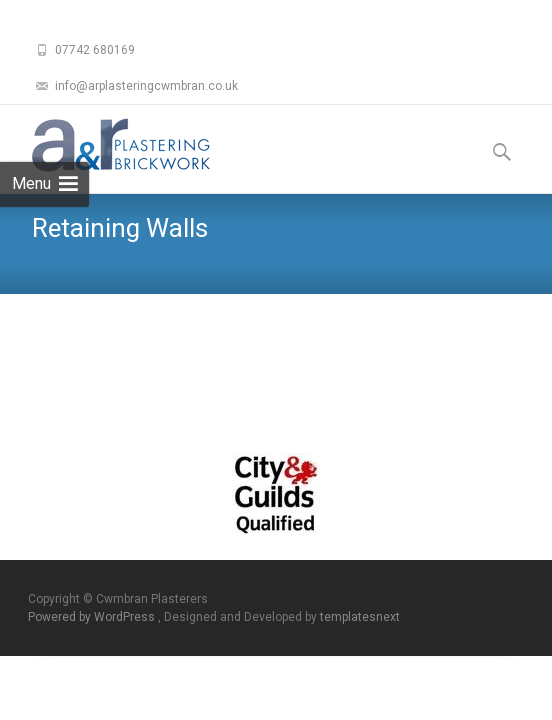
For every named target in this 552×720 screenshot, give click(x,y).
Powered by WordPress (93, 617)
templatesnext (360, 617)
